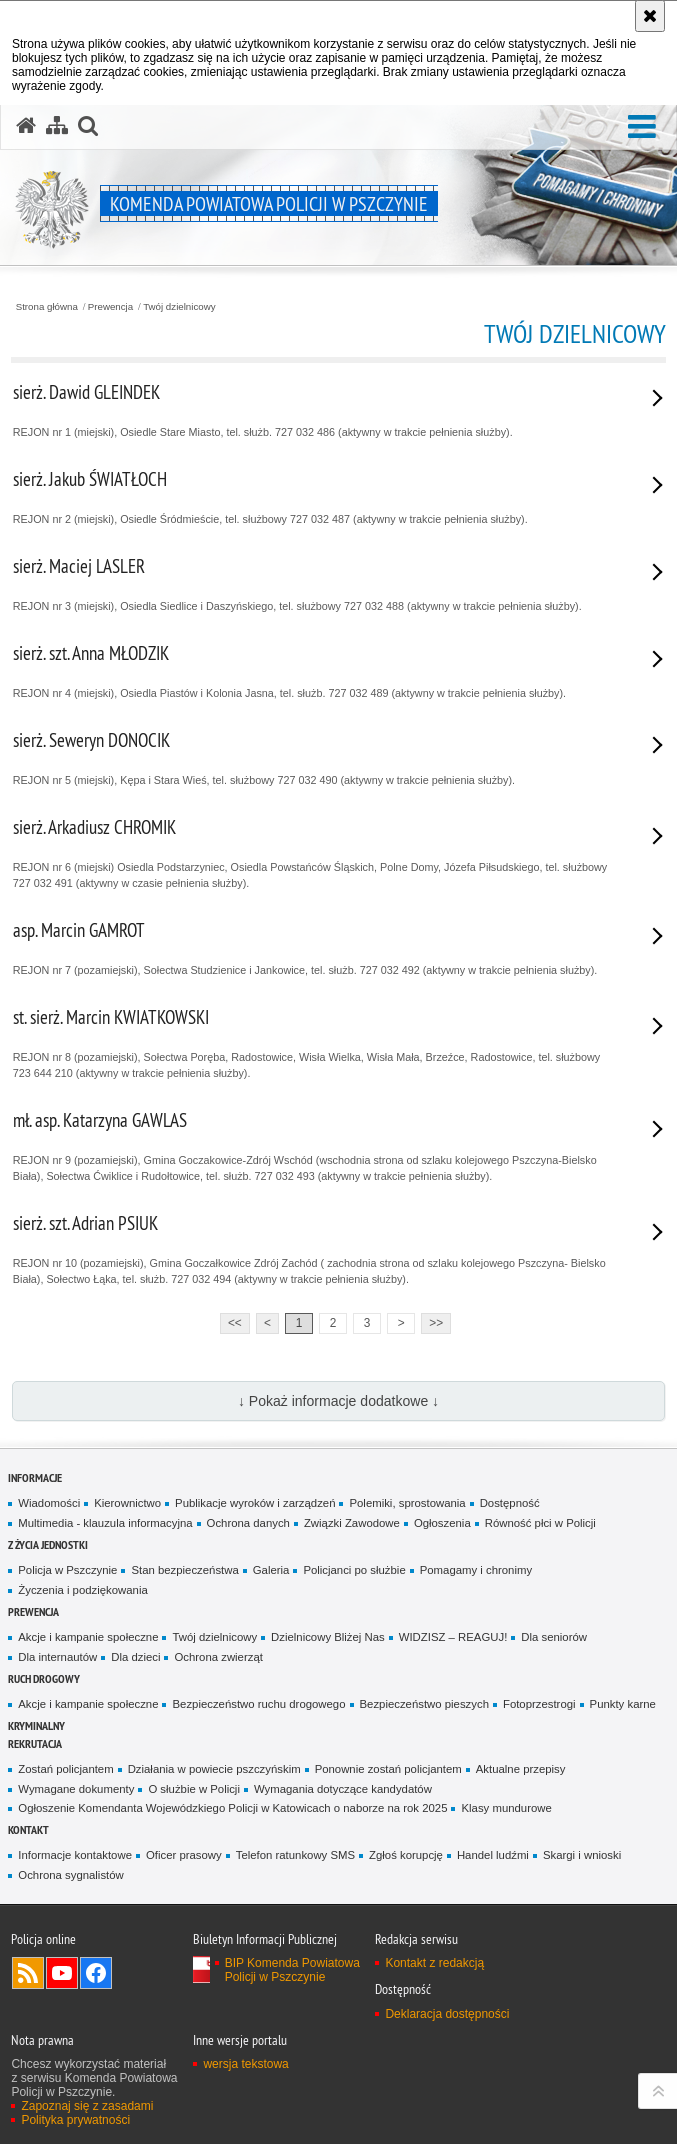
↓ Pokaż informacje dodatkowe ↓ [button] (338, 1401)
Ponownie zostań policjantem (388, 1769)
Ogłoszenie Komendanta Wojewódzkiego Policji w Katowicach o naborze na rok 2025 (232, 1808)
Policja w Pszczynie (67, 1570)
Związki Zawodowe (352, 1523)
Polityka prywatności (75, 2120)
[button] (642, 127)
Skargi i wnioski (582, 1855)
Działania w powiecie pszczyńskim (214, 1769)
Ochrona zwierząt (218, 1657)
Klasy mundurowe (506, 1808)
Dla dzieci (135, 1657)
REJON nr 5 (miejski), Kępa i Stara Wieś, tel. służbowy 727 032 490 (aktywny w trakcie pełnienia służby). (314, 757)
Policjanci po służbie (354, 1570)
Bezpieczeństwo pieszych (424, 1704)
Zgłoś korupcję (406, 1855)
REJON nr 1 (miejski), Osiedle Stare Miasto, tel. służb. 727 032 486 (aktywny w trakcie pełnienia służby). (314, 409)
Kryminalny (36, 1725)
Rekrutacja (35, 1743)
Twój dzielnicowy (179, 307)
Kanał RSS (28, 1973)
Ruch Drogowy (44, 1678)
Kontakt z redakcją (434, 1963)
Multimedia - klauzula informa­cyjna (105, 1523)
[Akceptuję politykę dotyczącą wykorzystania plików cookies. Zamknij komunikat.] (650, 16)
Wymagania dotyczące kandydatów (343, 1789)
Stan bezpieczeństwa (184, 1570)
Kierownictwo (127, 1503)
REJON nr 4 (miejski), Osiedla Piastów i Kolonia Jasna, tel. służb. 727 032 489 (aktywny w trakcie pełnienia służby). (314, 670)
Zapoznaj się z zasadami (87, 2106)
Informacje (35, 1477)
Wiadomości (49, 1503)
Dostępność (510, 1503)
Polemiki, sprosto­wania (407, 1503)
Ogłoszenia (442, 1523)
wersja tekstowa (245, 2064)
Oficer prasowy (184, 1855)
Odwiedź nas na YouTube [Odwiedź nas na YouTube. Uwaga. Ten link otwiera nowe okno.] (62, 1973)
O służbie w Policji (194, 1789)
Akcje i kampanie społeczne (88, 1637)
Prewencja (110, 307)
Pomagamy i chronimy (476, 1570)
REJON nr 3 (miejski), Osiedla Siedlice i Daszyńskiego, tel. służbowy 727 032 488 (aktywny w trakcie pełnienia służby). (314, 583)
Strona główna (47, 307)
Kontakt (28, 1829)
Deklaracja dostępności (447, 2014)
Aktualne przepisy (521, 1769)
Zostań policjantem (65, 1769)
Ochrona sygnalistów (70, 1875)
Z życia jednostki (48, 1544)
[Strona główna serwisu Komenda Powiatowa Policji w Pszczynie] (26, 126)
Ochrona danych (248, 1523)
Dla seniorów (554, 1637)
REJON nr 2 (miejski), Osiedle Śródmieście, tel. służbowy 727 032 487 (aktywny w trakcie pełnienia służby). (314, 496)
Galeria (271, 1570)
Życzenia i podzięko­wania (82, 1590)
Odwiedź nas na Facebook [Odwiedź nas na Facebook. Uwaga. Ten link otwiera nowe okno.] (96, 1973)
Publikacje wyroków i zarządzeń (255, 1503)
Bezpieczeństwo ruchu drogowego (258, 1704)
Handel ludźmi (493, 1855)
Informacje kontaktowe (75, 1855)
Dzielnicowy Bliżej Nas (328, 1637)
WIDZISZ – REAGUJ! (453, 1637)
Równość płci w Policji (540, 1523)
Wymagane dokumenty (76, 1789)
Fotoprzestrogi (539, 1704)
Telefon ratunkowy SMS (295, 1855)
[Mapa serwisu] (57, 126)
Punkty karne (623, 1704)
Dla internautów (57, 1657)
